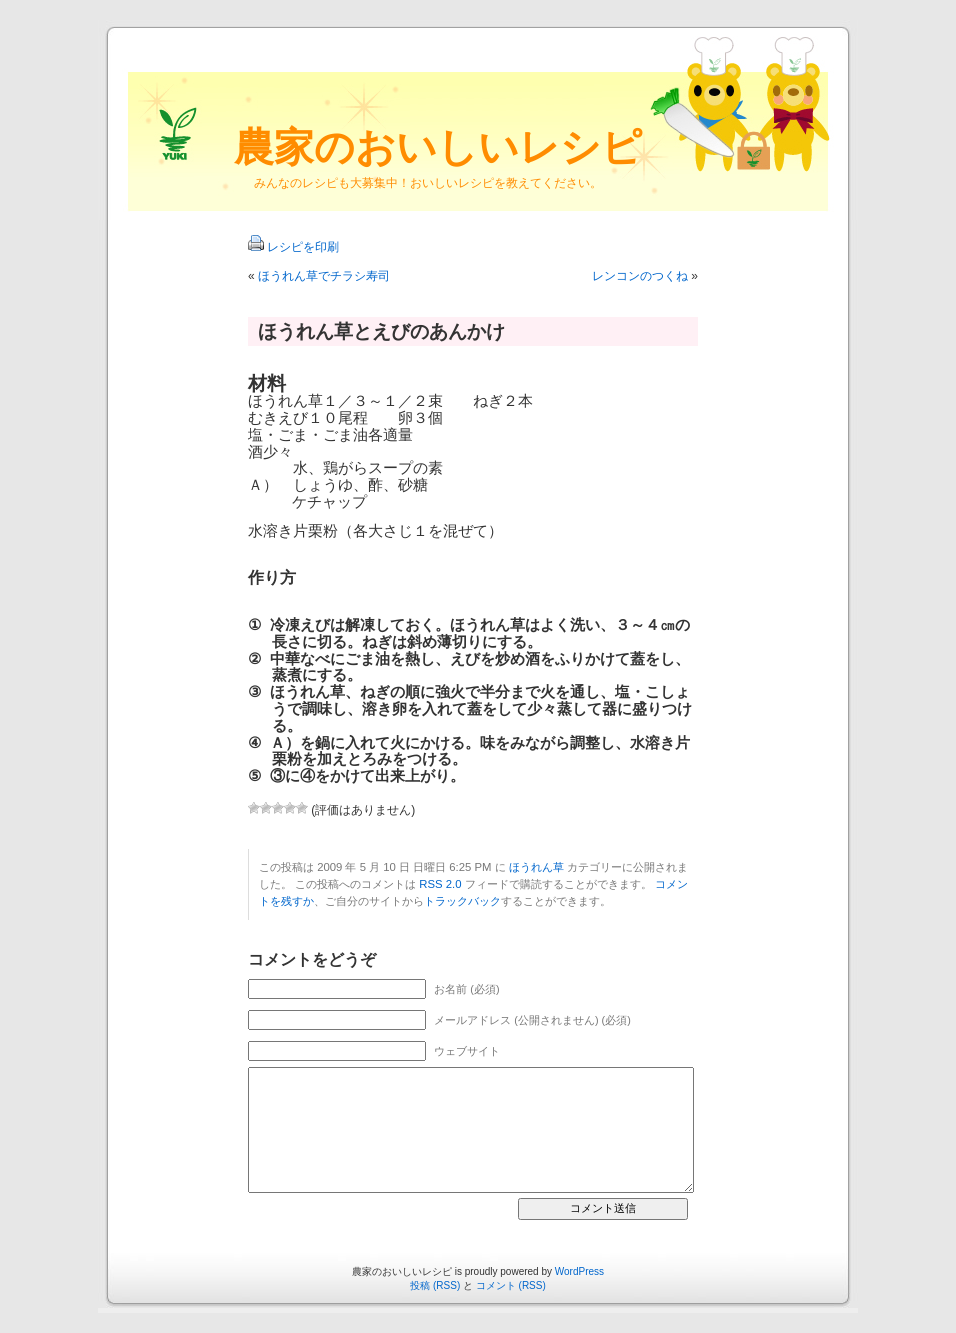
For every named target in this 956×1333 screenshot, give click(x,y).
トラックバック (462, 901)
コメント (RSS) (511, 1285)
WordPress (579, 1271)
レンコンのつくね (640, 276)
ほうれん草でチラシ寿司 (324, 276)
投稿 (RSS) (435, 1285)
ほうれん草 (536, 867)
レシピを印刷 (303, 247)
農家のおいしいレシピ (438, 147)
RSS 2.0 (440, 884)
